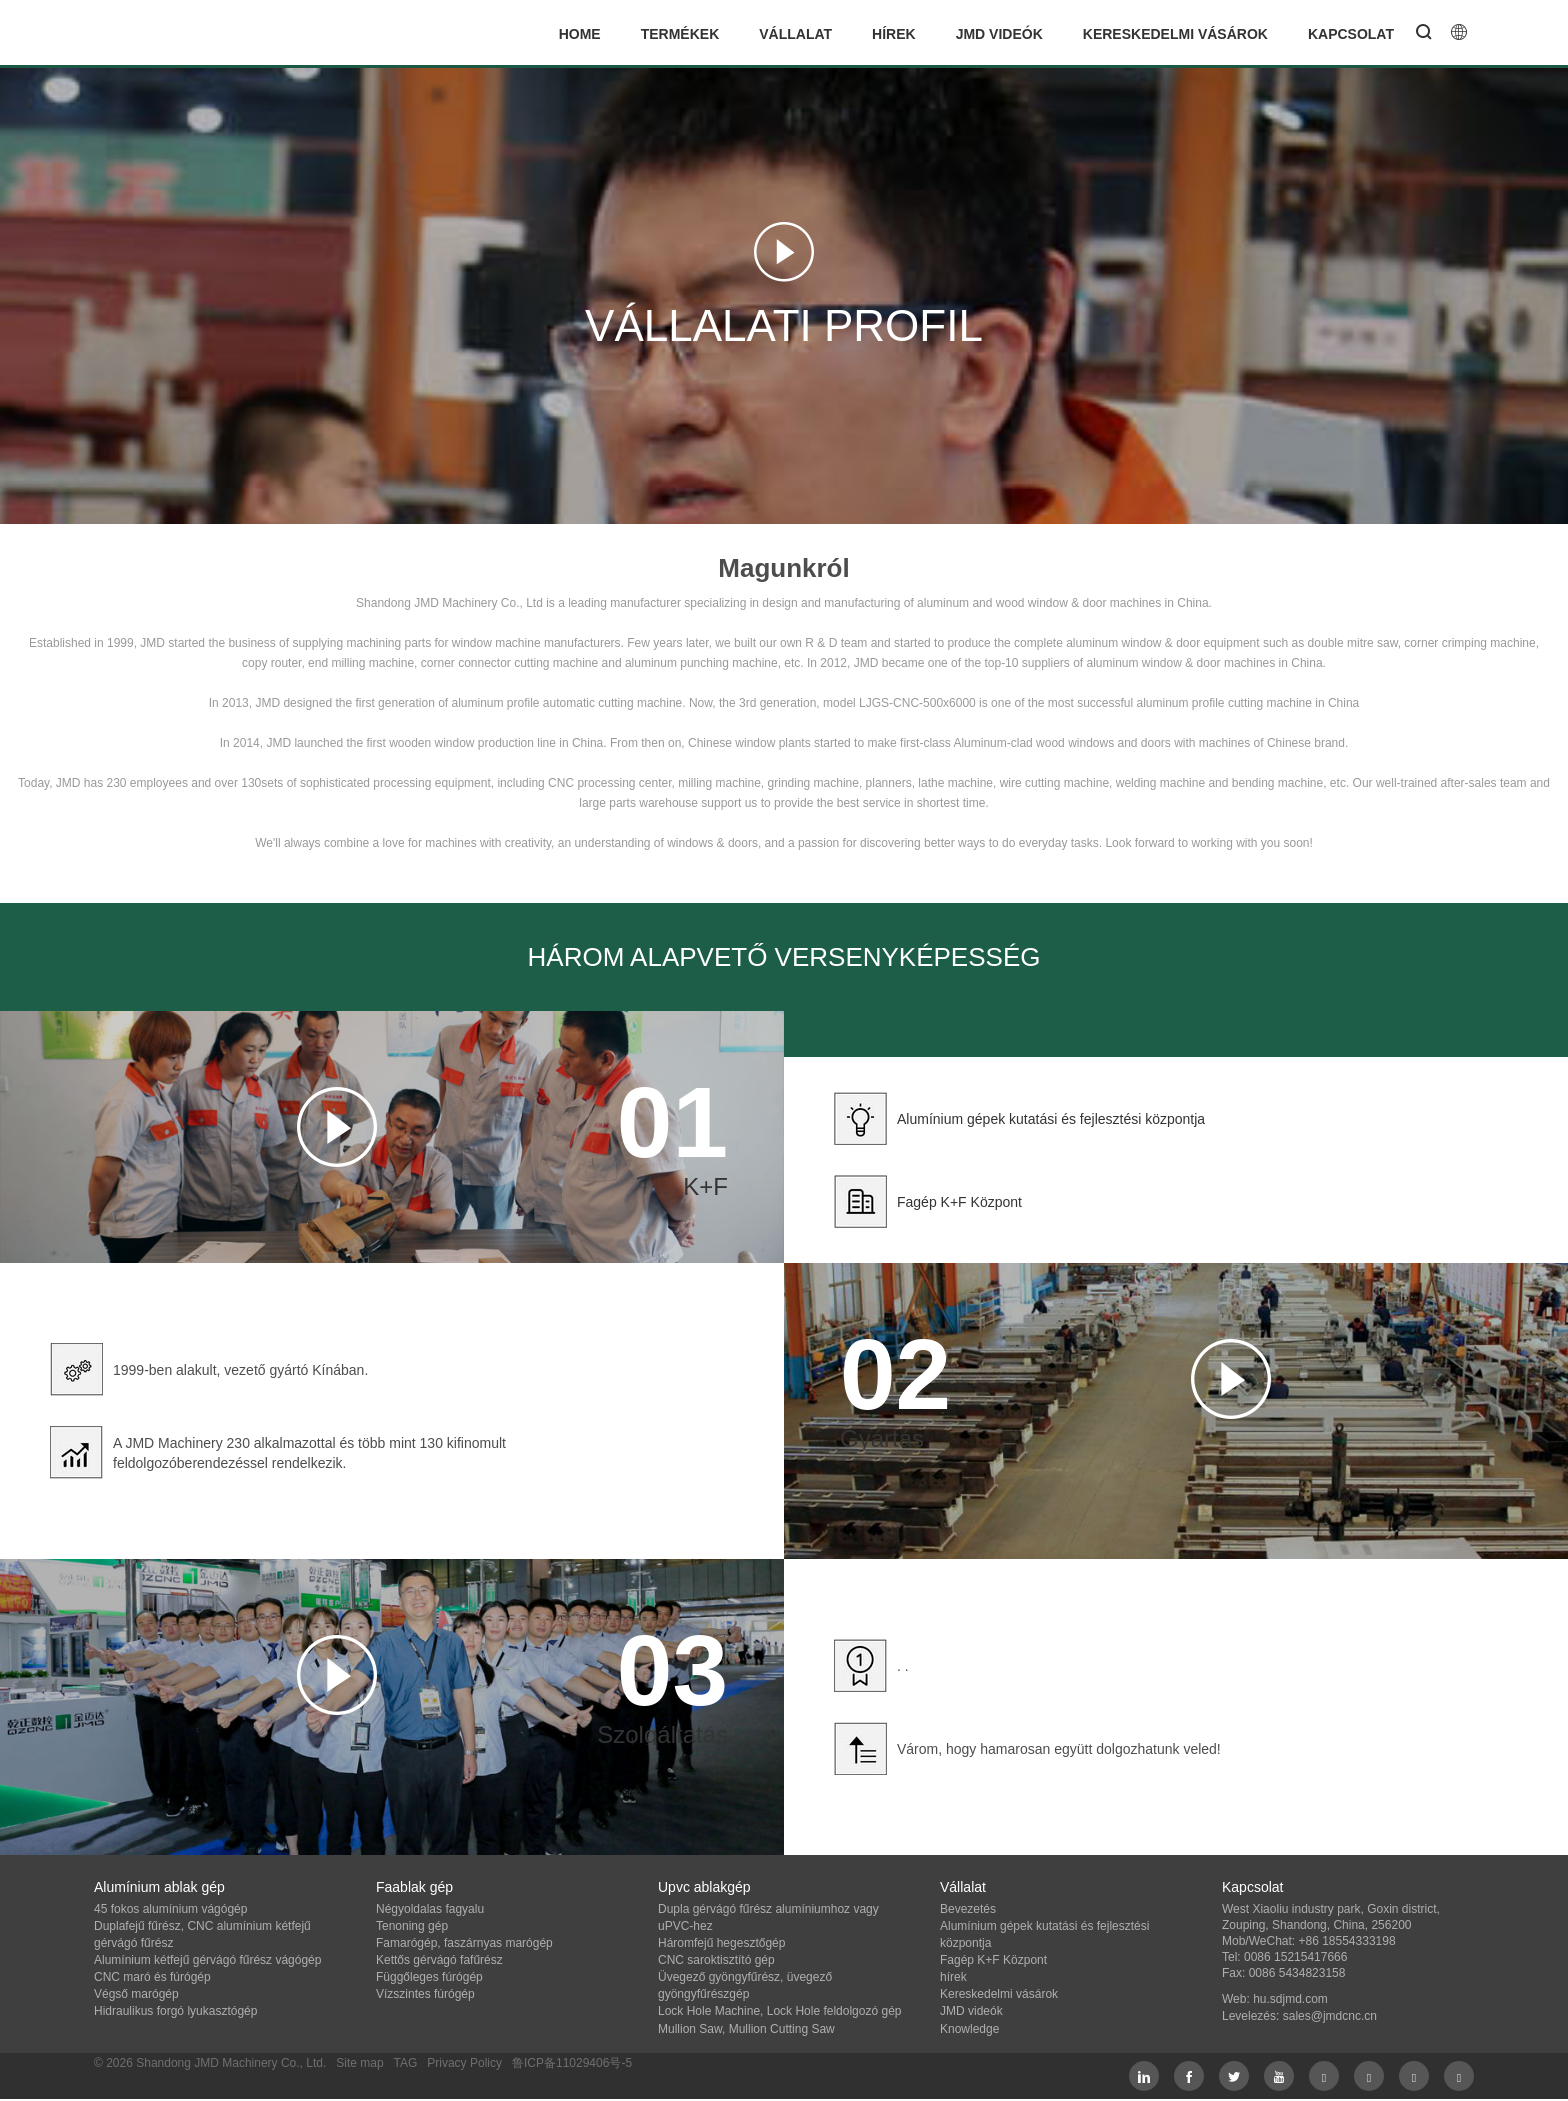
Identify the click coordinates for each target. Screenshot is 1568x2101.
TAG (405, 2063)
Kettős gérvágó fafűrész (439, 1960)
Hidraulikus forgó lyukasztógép (175, 2011)
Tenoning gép (412, 1926)
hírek (894, 34)
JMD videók (999, 34)
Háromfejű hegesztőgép (721, 1943)
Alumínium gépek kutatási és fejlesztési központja (1051, 1119)
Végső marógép (136, 1994)
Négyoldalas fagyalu (430, 1909)
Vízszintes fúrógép (425, 1994)
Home (580, 34)
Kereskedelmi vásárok (1175, 34)
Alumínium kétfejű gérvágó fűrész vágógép (207, 1960)
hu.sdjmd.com (1290, 1999)
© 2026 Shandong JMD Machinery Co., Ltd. (210, 2063)
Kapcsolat (1351, 34)
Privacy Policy (464, 2063)
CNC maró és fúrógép (152, 1977)
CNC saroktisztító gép (716, 1960)
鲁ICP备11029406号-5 (572, 2063)
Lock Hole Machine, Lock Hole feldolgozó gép (779, 2011)
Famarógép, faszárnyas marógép (464, 1943)
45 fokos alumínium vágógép (170, 1909)
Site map (359, 2063)
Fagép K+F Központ (959, 1202)
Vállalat (795, 34)
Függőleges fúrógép (429, 1977)
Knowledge (969, 2029)
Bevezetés (968, 1909)
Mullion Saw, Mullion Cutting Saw (746, 2029)
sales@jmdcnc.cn (1330, 2016)
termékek (680, 34)
